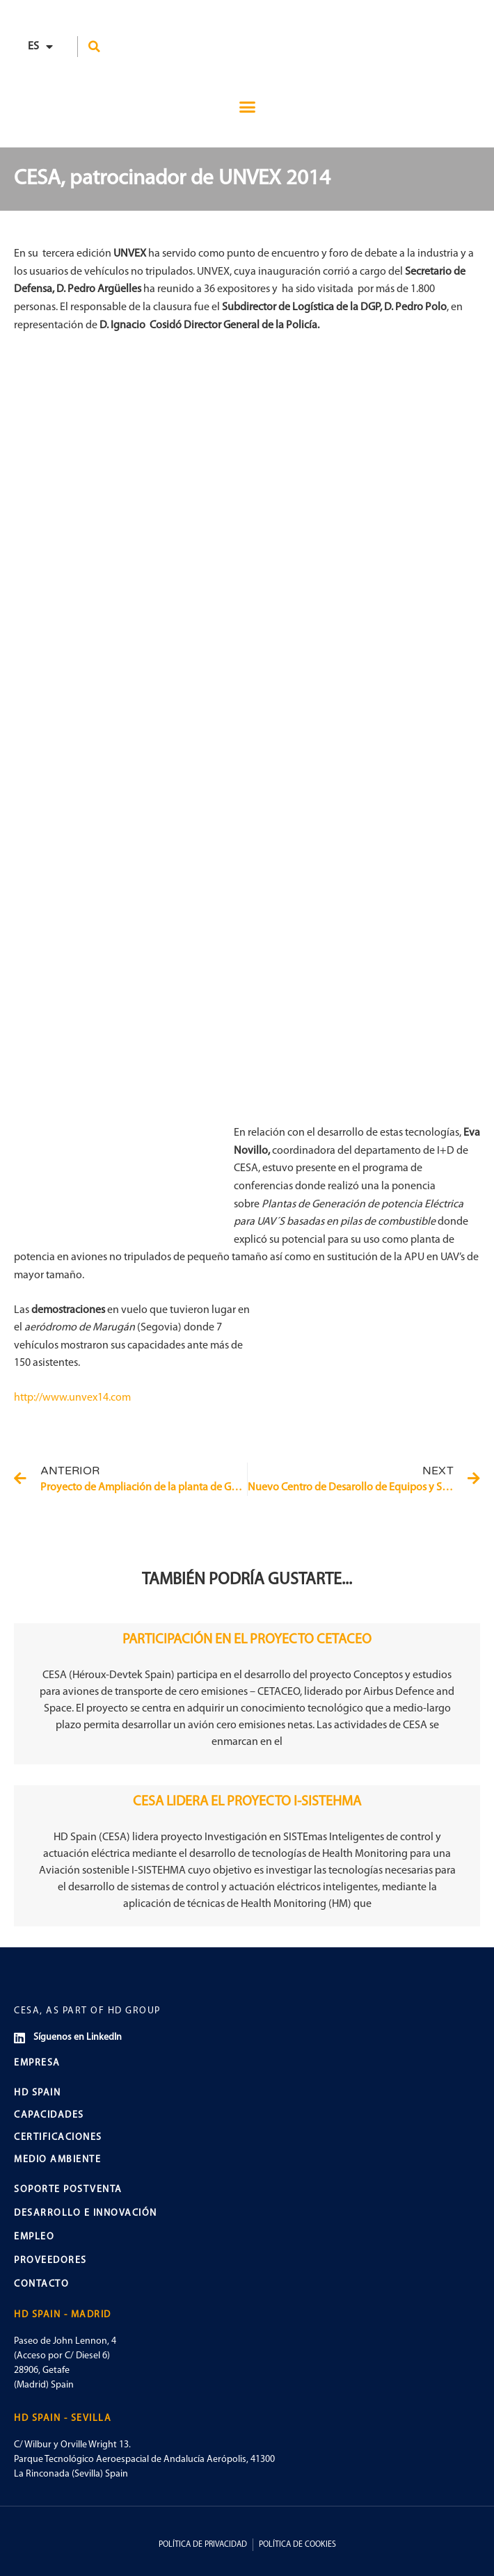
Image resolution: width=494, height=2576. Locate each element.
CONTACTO (41, 2284)
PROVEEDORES (50, 2260)
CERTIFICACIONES (58, 2137)
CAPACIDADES (49, 2115)
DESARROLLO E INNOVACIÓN (85, 2213)
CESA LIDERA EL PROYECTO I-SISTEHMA (247, 1802)
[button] (94, 46)
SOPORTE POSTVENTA (68, 2189)
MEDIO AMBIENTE (57, 2160)
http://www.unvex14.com (72, 1397)
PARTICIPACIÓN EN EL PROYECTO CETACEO (247, 1640)
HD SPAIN (37, 2093)
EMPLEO (34, 2237)
